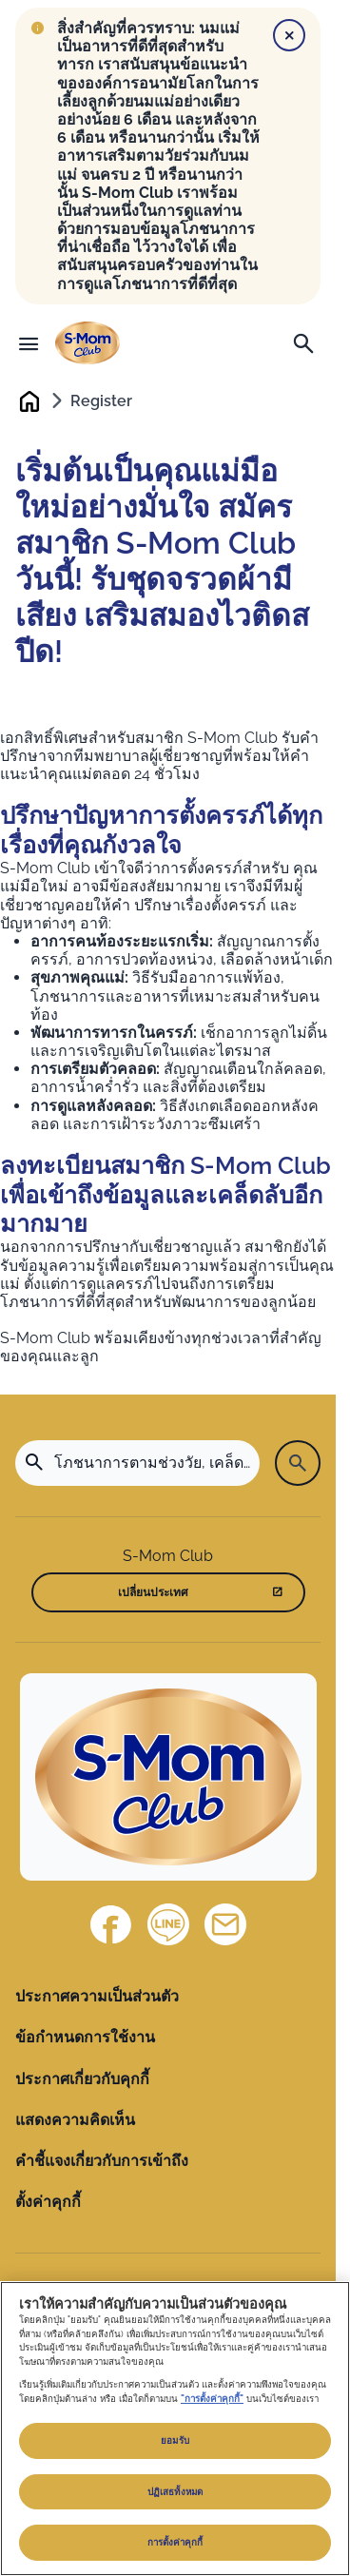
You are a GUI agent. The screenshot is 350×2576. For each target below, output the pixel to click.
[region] (175, 2428)
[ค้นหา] (303, 343)
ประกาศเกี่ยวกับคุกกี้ (82, 2079)
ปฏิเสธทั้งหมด (175, 2492)
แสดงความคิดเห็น (75, 2120)
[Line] (168, 1924)
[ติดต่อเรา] (225, 1924)
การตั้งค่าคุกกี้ (175, 2542)
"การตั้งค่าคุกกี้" (212, 2398)
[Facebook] (111, 1924)
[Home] (168, 1776)
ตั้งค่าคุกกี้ (48, 2202)
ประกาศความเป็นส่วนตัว (97, 1996)
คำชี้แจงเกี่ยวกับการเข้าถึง (101, 2161)
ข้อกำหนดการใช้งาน (85, 2037)
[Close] (289, 35)
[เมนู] (29, 343)
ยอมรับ (175, 2440)
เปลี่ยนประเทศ (153, 1592)
